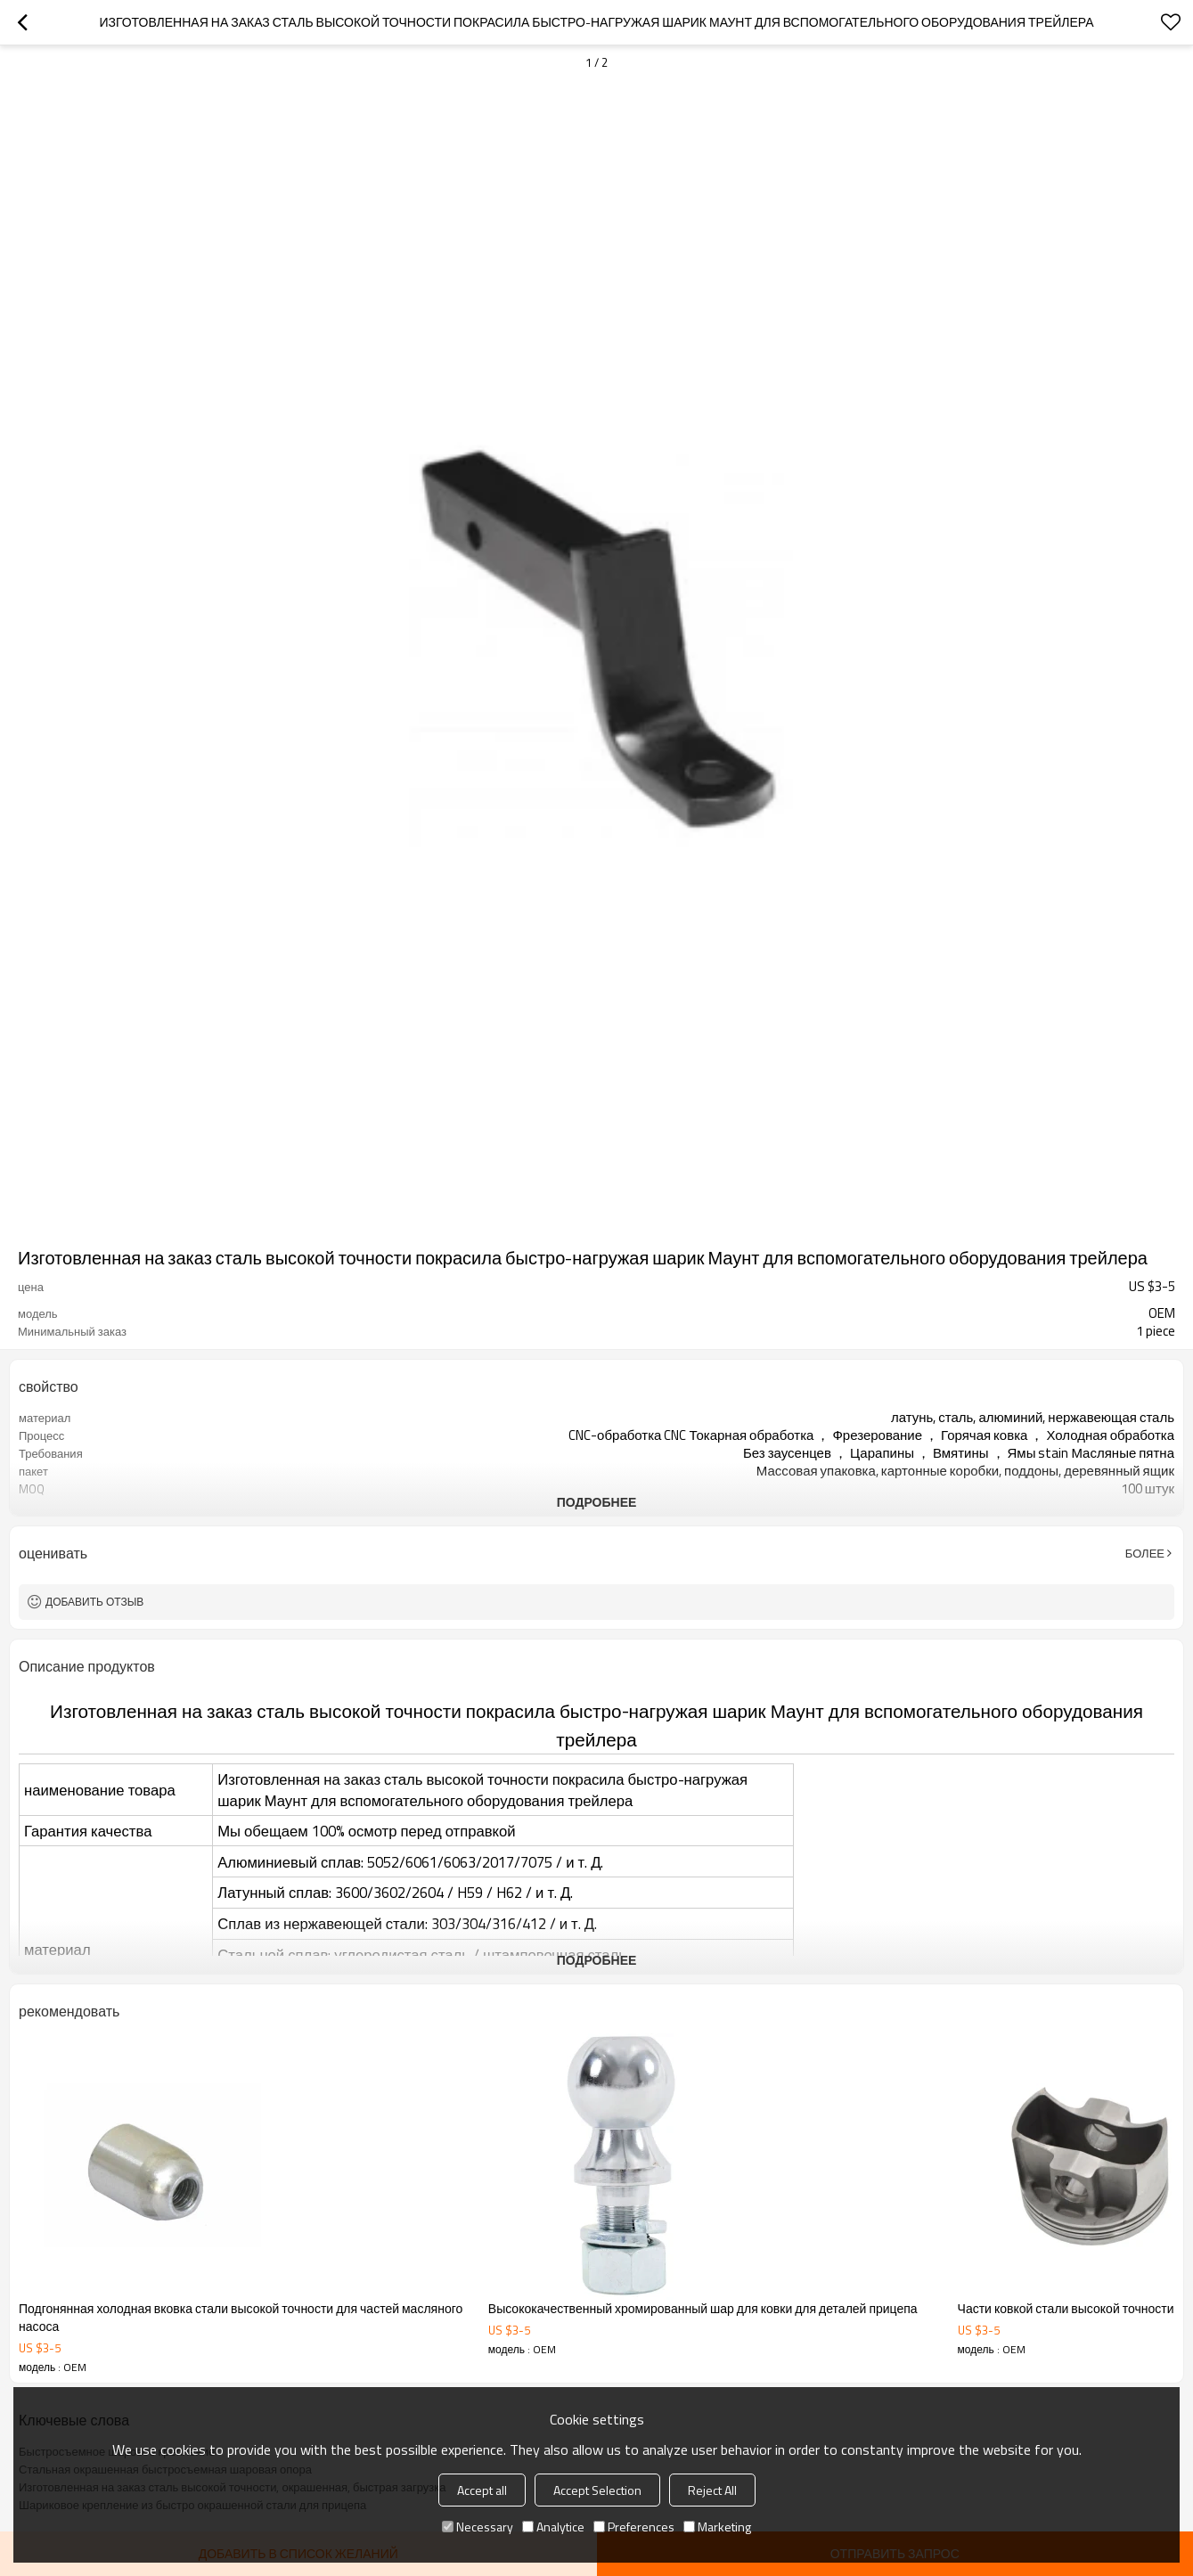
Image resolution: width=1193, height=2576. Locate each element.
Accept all (482, 2490)
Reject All (712, 2490)
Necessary (477, 2526)
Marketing (717, 2526)
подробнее (597, 1501)
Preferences (633, 2526)
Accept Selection (597, 2490)
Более (1144, 1553)
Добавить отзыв (94, 1601)
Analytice (553, 2526)
